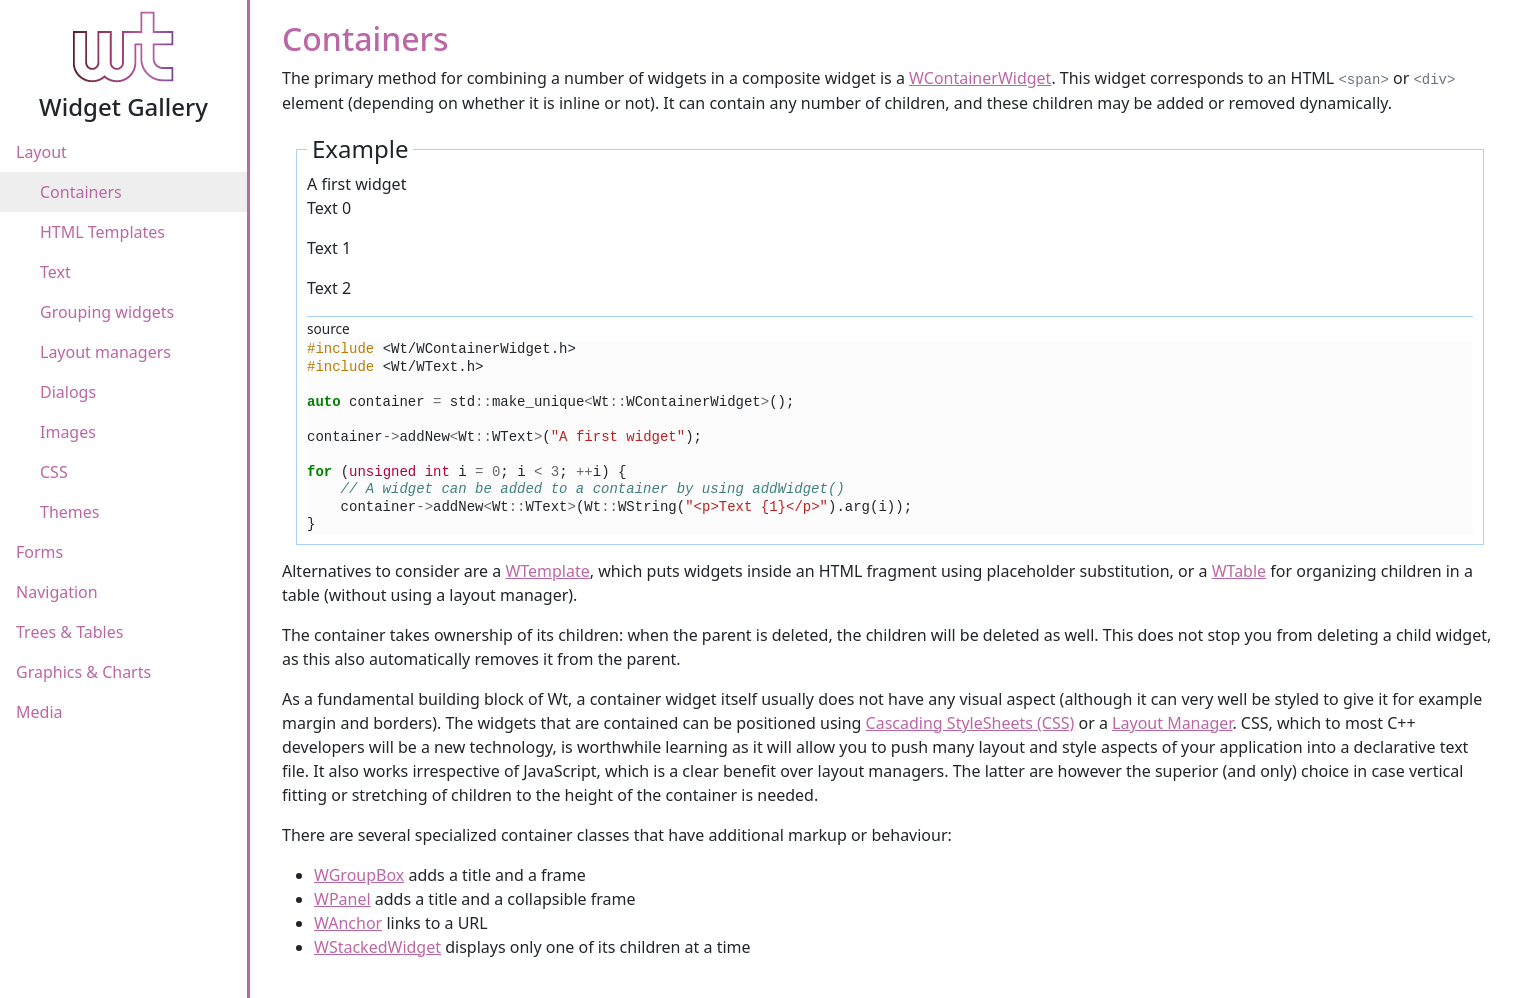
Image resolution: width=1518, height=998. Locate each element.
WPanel (342, 899)
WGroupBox (359, 875)
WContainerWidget (980, 78)
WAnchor (348, 923)
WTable (1239, 571)
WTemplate (547, 571)
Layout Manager (1172, 723)
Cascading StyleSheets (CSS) (970, 723)
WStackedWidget (377, 947)
